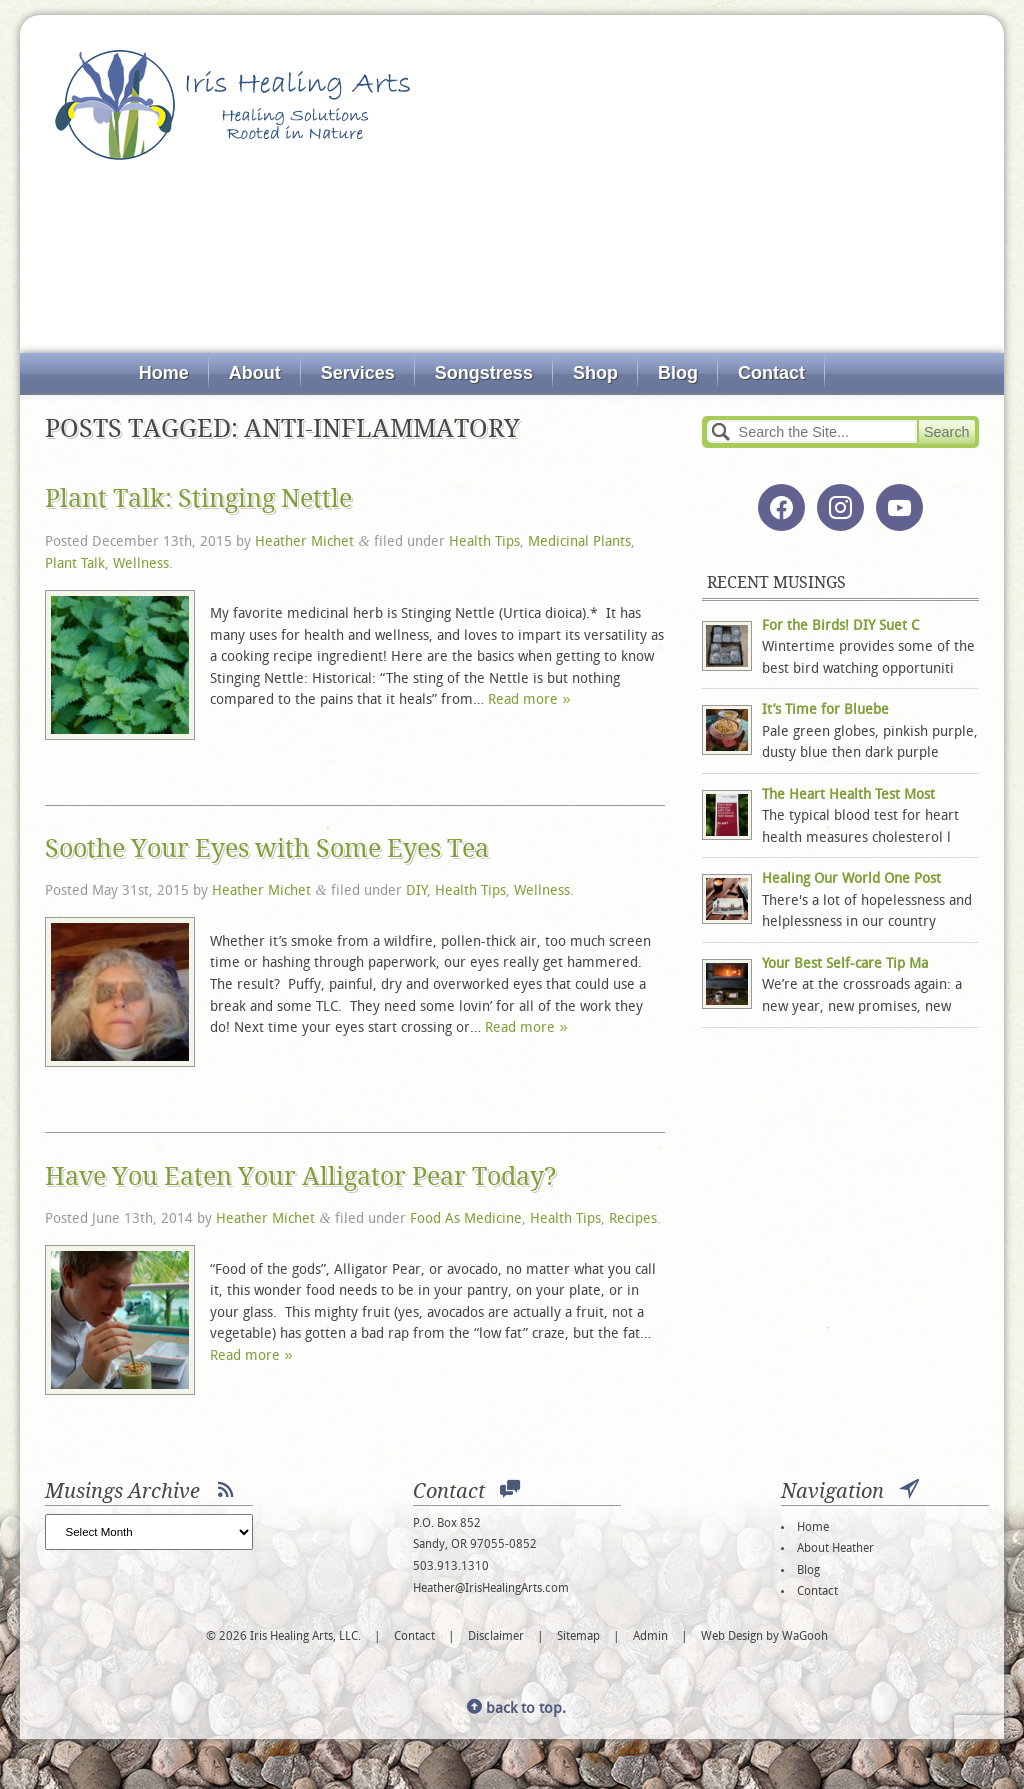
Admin (650, 1637)
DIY (416, 891)
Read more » (529, 700)
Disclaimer (496, 1637)
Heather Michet (304, 542)
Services (358, 373)
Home (164, 373)
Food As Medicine (466, 1219)
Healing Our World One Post (851, 879)
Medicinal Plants (579, 542)
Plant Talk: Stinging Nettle (198, 498)
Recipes (633, 1219)
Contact (771, 373)
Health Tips (484, 542)
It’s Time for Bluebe (825, 710)
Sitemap (578, 1637)
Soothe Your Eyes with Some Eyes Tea (267, 848)
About (255, 373)
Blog (678, 373)
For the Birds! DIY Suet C (840, 626)
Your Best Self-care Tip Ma (845, 964)
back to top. (516, 1709)
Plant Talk (75, 564)
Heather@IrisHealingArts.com (491, 1589)
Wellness (141, 564)
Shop (595, 373)
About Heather (835, 1549)
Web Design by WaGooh (764, 1637)
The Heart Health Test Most (848, 795)
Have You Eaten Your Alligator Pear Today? (301, 1176)
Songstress (484, 373)
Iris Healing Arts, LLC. (232, 105)
